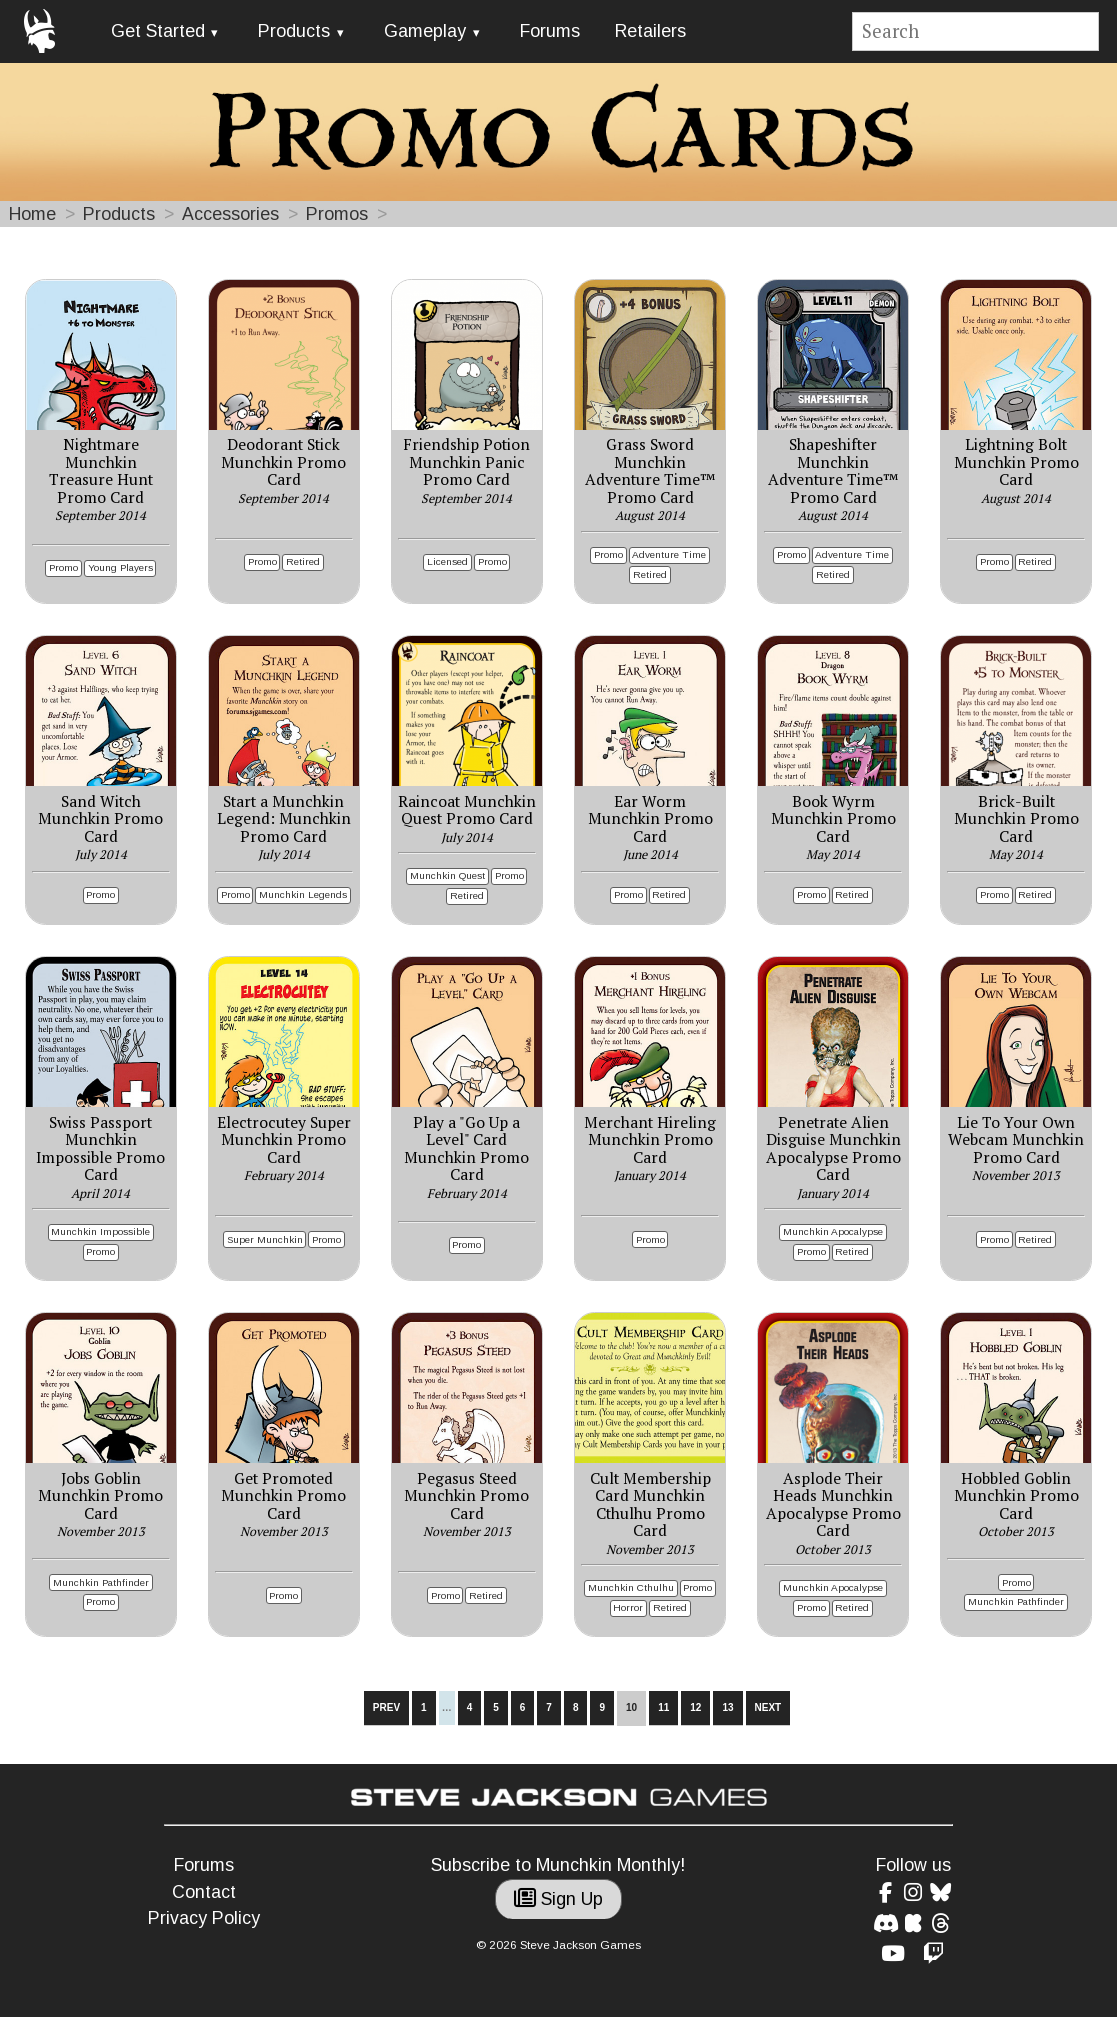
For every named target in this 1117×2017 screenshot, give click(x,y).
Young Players (120, 567)
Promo (63, 567)
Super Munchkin (265, 1239)
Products (294, 31)
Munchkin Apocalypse (833, 1231)
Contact (204, 1892)
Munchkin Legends (303, 894)
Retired (303, 561)
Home (32, 214)
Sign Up (558, 1899)
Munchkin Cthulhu (631, 1587)
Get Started (158, 31)
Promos (337, 214)
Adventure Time (669, 554)
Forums (550, 31)
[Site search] (976, 31)
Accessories (230, 214)
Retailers (650, 31)
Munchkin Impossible (100, 1231)
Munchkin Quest (447, 875)
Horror (628, 1607)
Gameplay (425, 31)
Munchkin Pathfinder (101, 1582)
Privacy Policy (204, 1918)
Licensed (447, 561)
